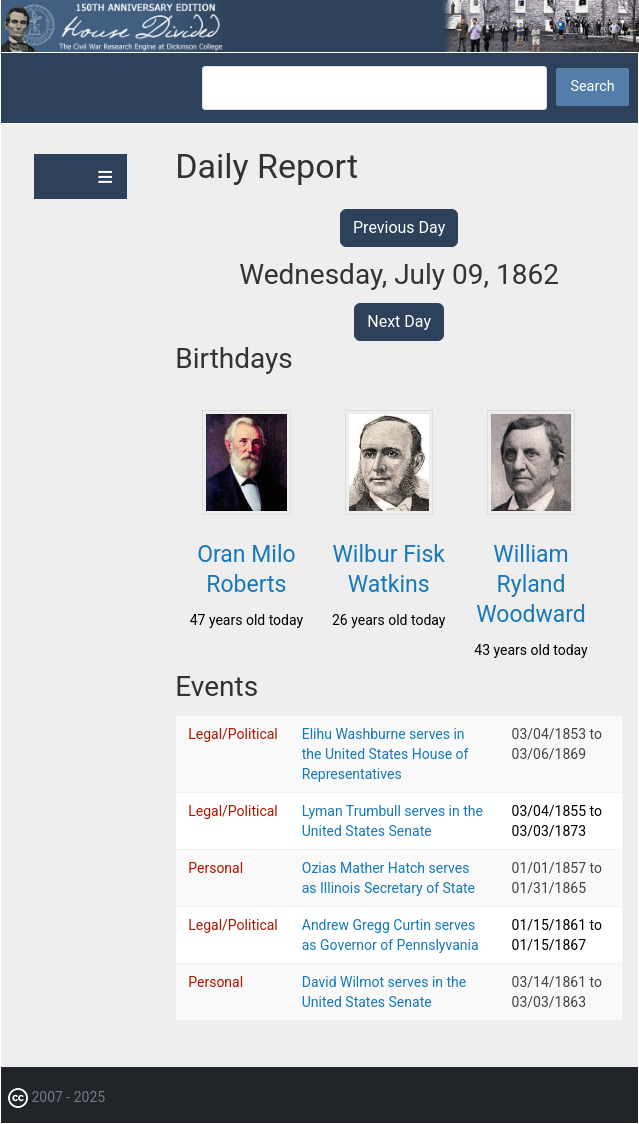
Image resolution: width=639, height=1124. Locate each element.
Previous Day (399, 227)
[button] (246, 509)
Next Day (399, 321)
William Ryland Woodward (531, 584)
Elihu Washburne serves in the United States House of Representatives (385, 754)
